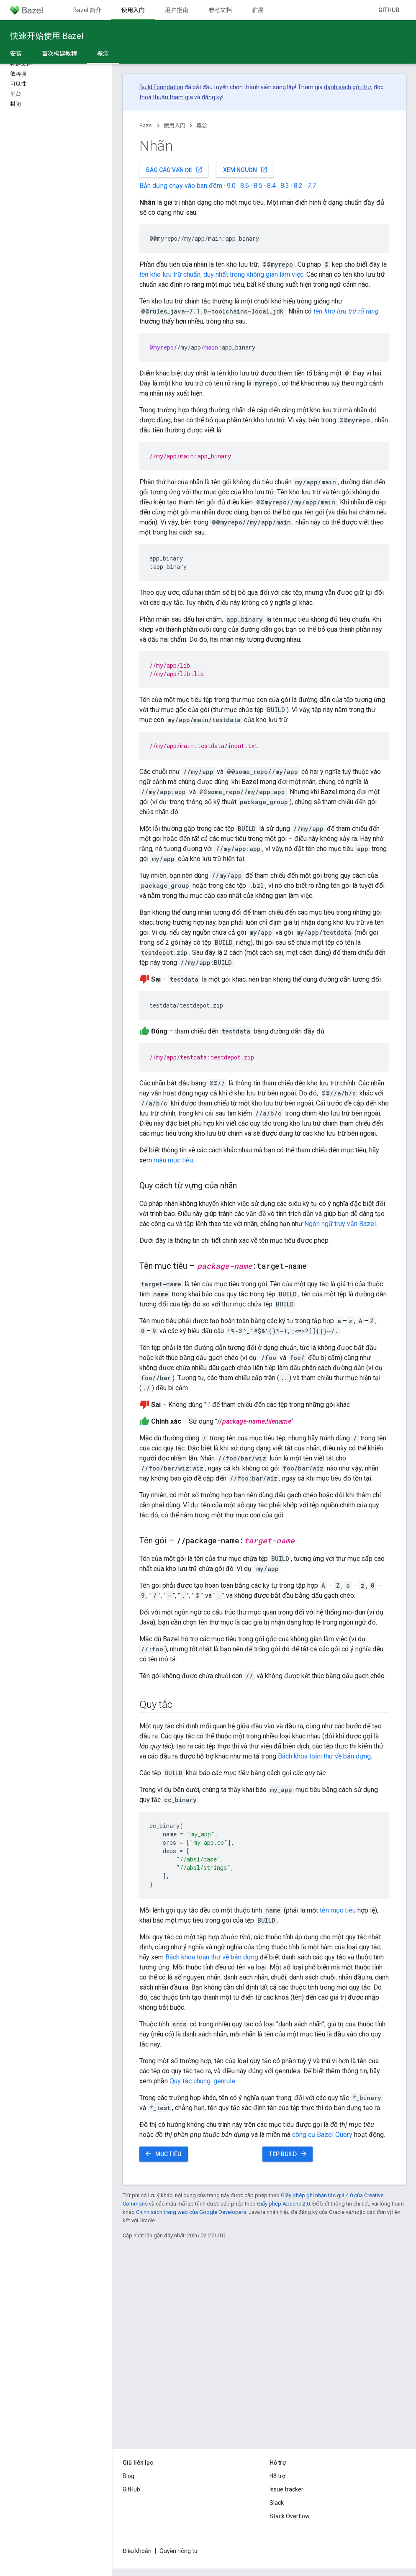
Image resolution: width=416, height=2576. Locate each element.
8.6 (244, 186)
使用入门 (174, 125)
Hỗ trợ (277, 2476)
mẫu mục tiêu (173, 1160)
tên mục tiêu (338, 1910)
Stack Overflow (290, 2516)
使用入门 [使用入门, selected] (133, 10)
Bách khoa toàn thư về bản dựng (324, 1756)
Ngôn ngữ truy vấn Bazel (340, 1224)
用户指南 (176, 10)
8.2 (298, 186)
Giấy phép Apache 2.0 (283, 2204)
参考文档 (220, 10)
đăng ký (212, 97)
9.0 (231, 186)
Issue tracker (286, 2489)
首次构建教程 (59, 53)
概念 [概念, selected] (103, 53)
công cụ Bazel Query (322, 2135)
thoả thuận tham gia (166, 97)
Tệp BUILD (288, 2153)
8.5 (258, 186)
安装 (16, 53)
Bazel (146, 125)
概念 (201, 125)
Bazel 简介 (87, 10)
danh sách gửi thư (347, 87)
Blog (128, 2476)
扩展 (258, 10)
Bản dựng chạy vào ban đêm (180, 186)
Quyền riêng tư (178, 2551)
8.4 (271, 186)
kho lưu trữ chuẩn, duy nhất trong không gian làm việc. (222, 274)
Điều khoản (137, 2551)
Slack (277, 2502)
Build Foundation (161, 87)
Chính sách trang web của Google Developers (191, 2212)
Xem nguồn (245, 169)
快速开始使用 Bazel (46, 36)
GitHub (388, 10)
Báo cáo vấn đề (174, 169)
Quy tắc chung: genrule (202, 2081)
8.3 (284, 186)
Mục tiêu (162, 2153)
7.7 (311, 186)
